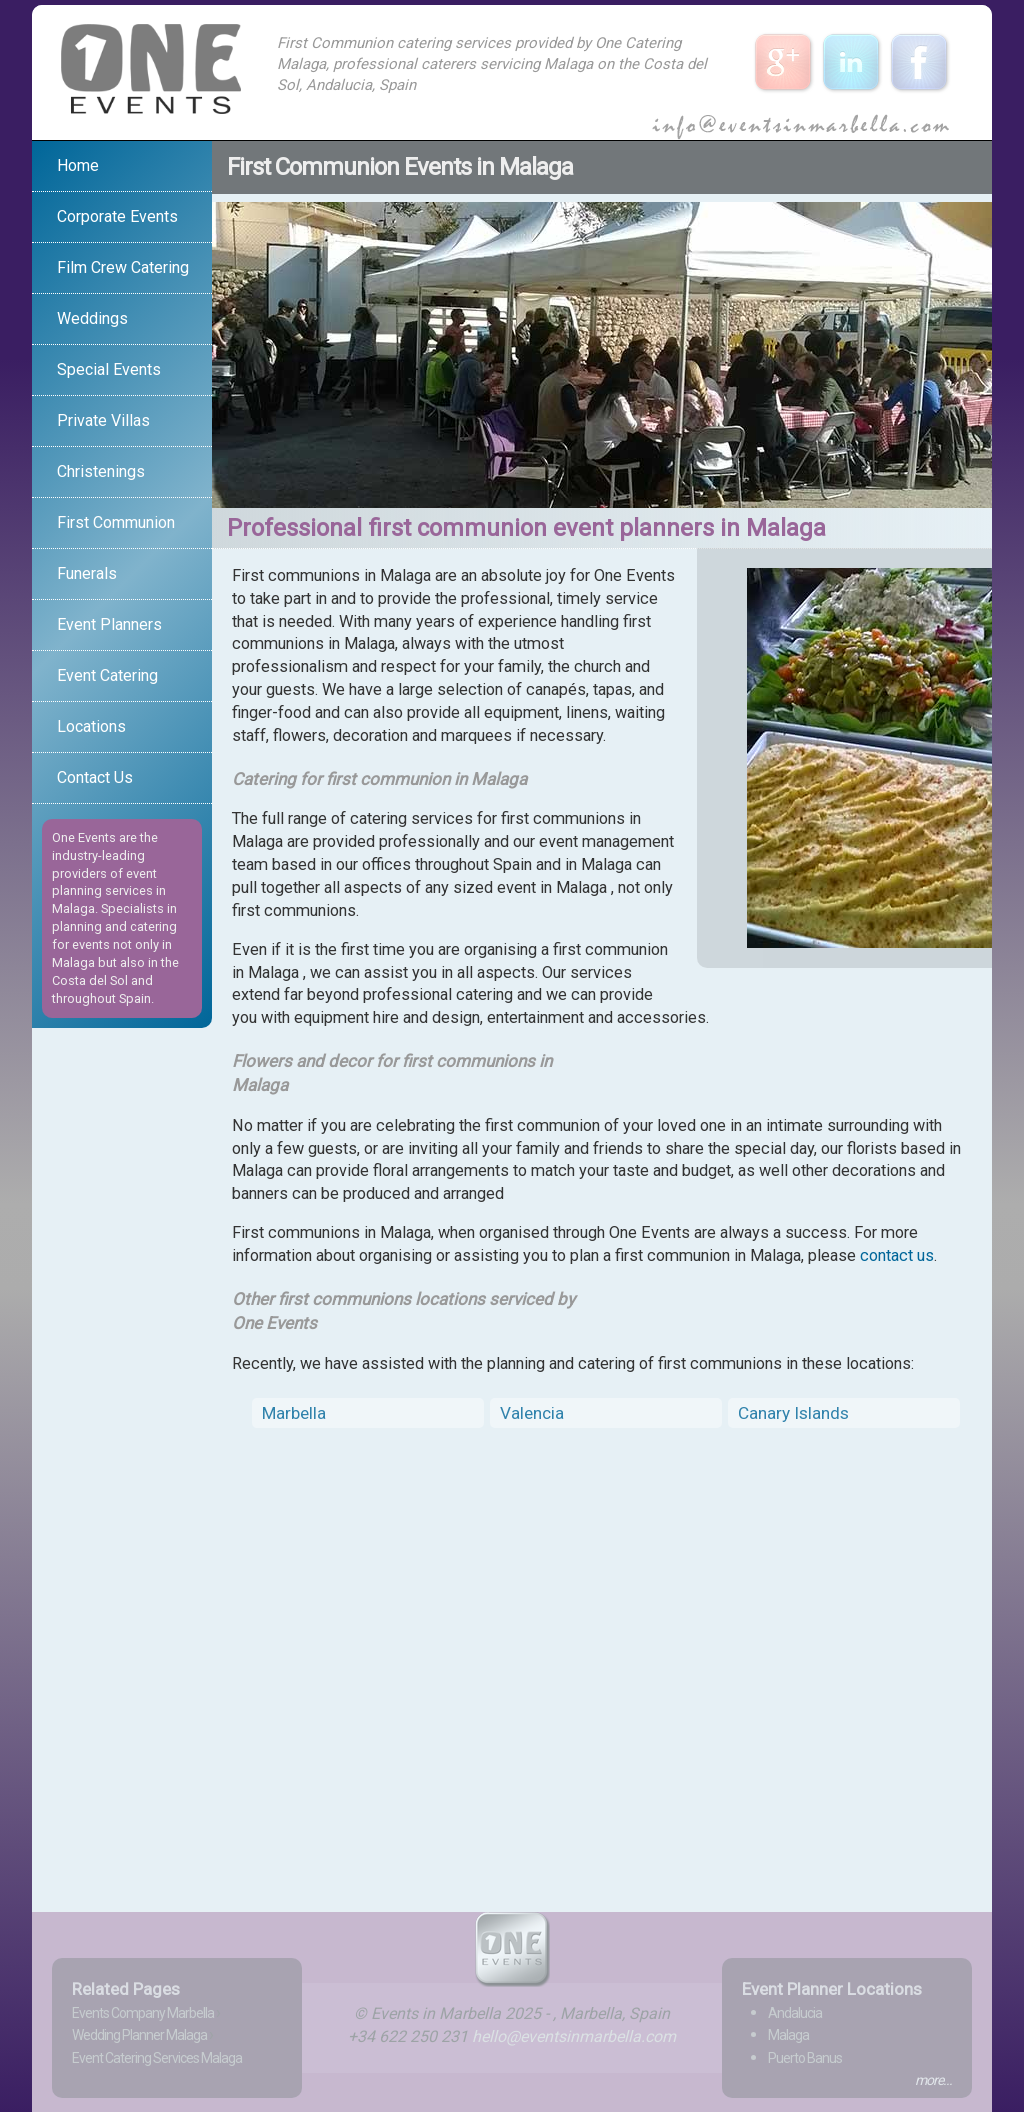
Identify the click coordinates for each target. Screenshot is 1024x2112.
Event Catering (107, 675)
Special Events (109, 369)
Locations (91, 726)
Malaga (788, 2035)
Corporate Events (117, 216)
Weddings (92, 318)
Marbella (294, 1413)
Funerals (87, 573)
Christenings (101, 471)
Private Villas (103, 420)
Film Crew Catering (123, 267)
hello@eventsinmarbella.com (574, 2036)
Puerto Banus (805, 2058)
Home (78, 165)
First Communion (116, 522)
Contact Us (95, 777)
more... (933, 2080)
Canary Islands (793, 1413)
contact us (897, 1255)
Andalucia (795, 2013)
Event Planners (109, 624)
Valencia (532, 1413)
